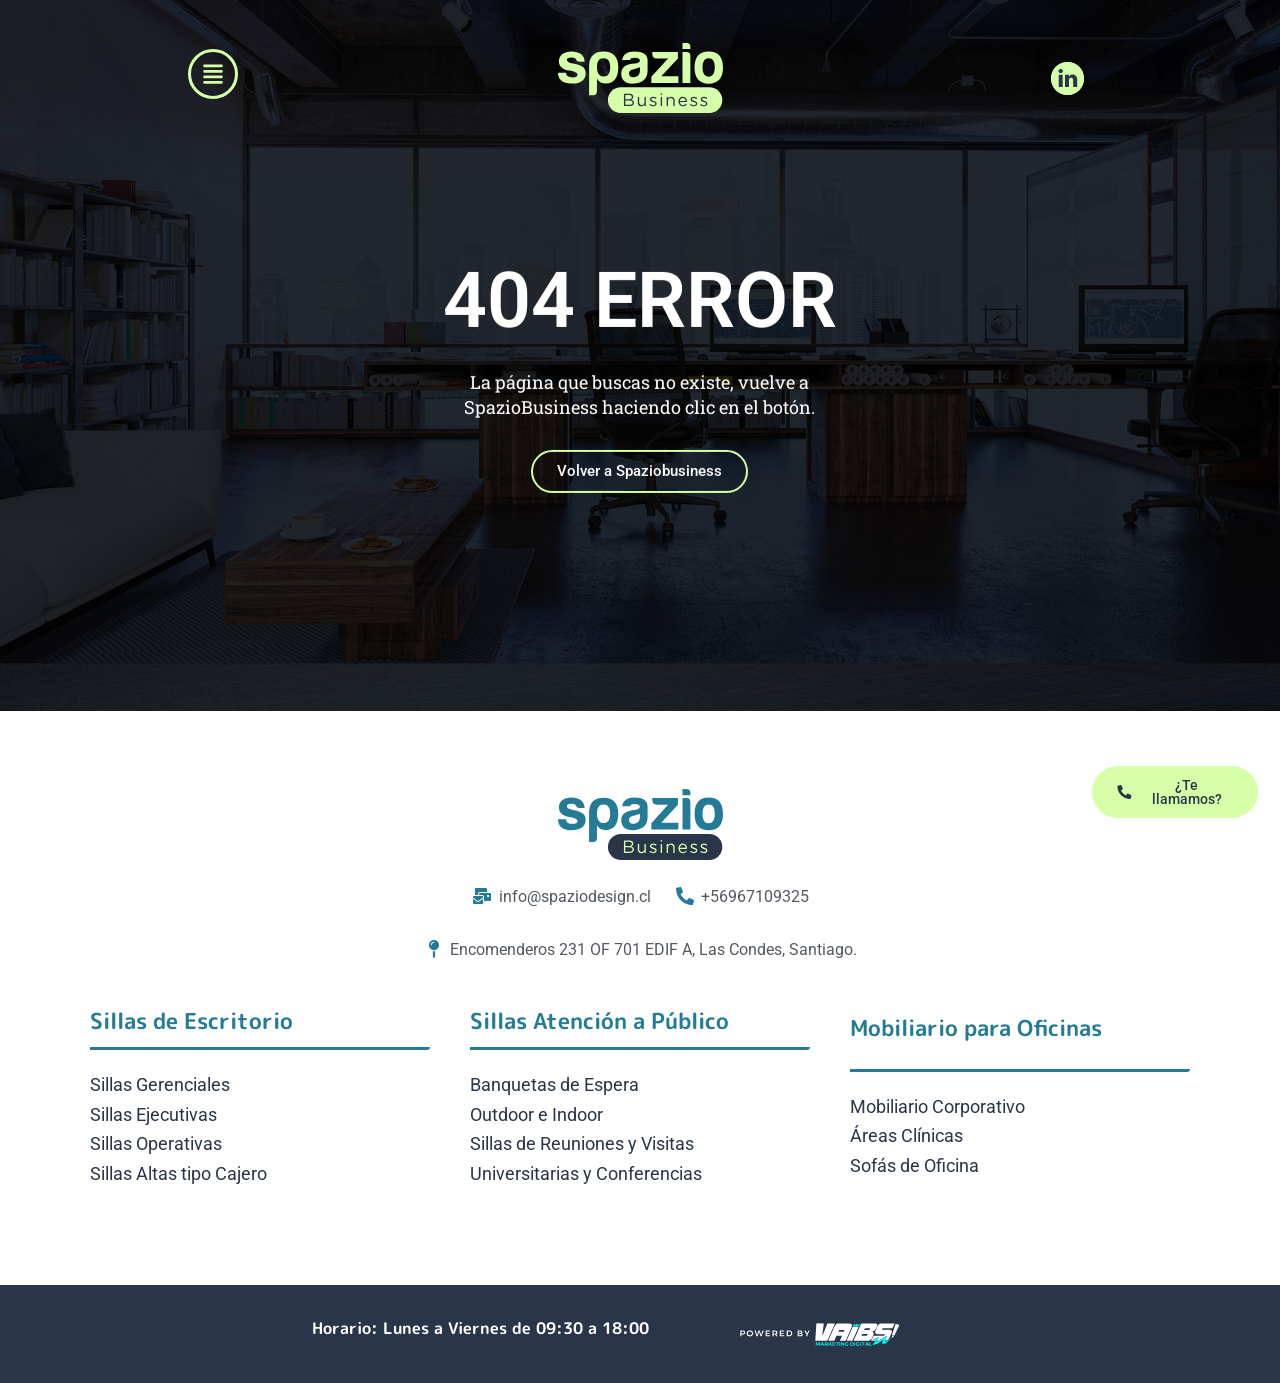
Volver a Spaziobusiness (639, 482)
